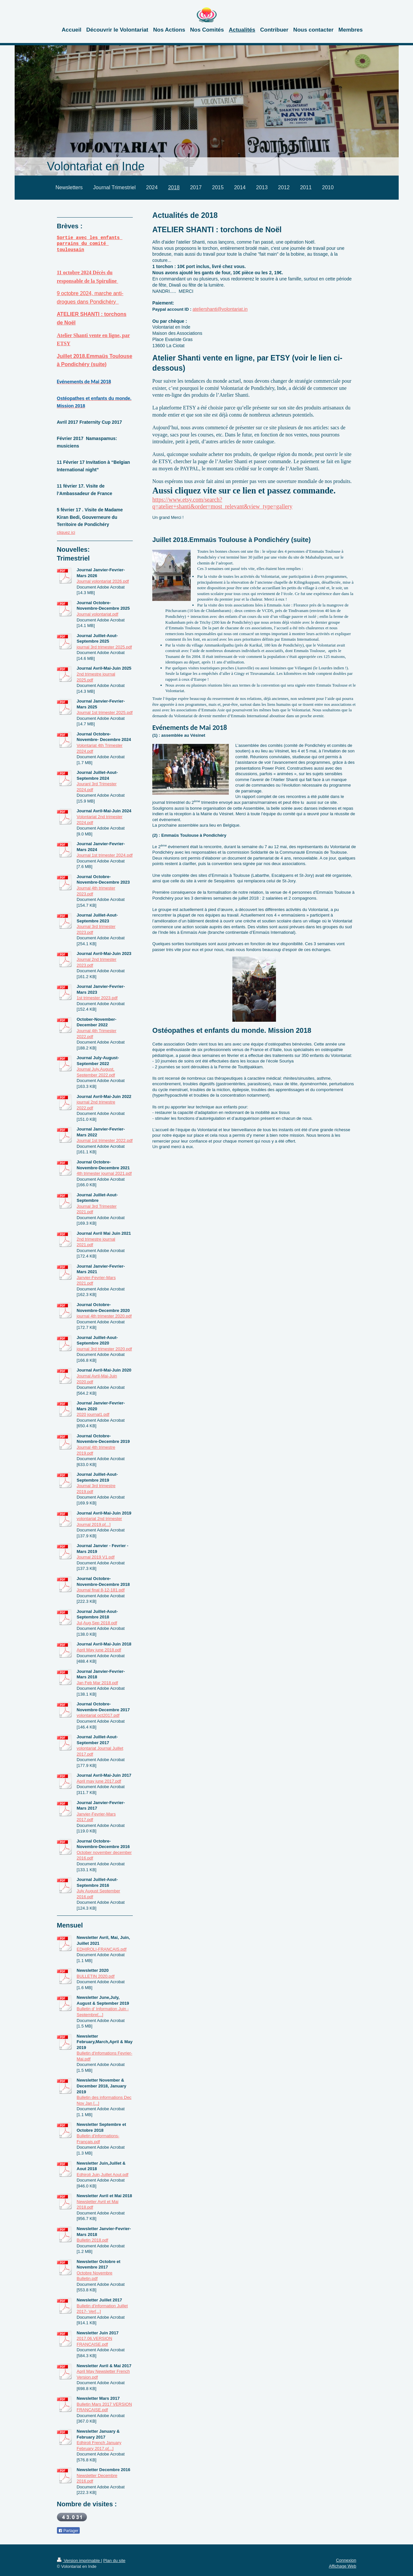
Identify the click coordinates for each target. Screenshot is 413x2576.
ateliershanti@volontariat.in (220, 309)
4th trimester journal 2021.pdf (104, 1173)
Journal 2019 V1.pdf (96, 1557)
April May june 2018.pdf (99, 1649)
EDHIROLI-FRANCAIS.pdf (102, 1949)
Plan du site (114, 2560)
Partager (68, 2530)
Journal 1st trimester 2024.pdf (105, 855)
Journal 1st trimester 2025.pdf (105, 712)
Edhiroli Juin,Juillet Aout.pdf (103, 2174)
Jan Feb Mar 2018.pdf (97, 1682)
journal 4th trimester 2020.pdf (104, 1316)
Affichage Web (342, 2566)
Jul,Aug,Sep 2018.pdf (97, 1622)
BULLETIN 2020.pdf (96, 1976)
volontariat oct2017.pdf (98, 1715)
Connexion (346, 2560)
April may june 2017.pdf (99, 1781)
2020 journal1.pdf (93, 1414)
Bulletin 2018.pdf (92, 2240)
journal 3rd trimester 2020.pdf (104, 1348)
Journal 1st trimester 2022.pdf (105, 1140)
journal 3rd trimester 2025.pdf (104, 647)
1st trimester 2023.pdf (97, 997)
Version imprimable (79, 2560)
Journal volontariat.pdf (97, 614)
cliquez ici (66, 532)
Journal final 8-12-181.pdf (101, 1589)
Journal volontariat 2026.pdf (103, 581)
